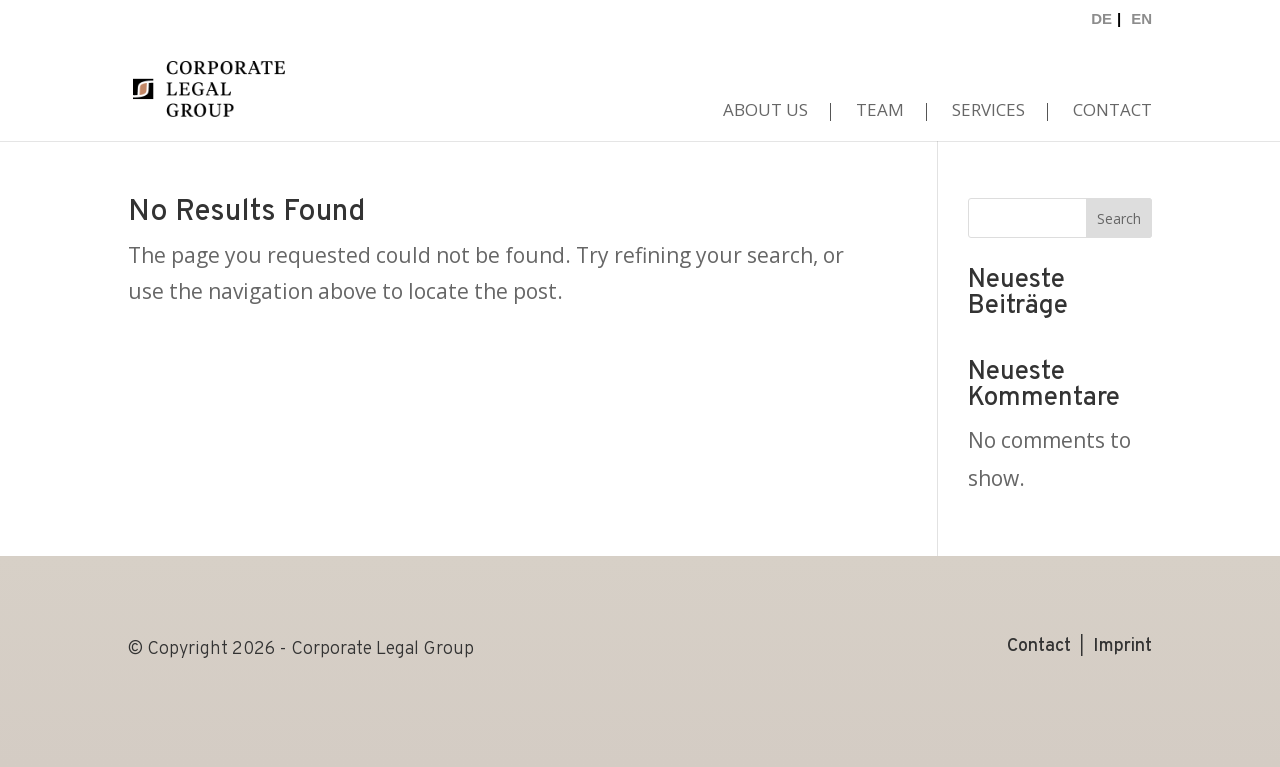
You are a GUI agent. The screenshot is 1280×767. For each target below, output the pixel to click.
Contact (1112, 112)
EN (1141, 19)
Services (988, 112)
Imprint (1122, 644)
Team (880, 112)
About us (765, 112)
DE (1101, 19)
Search (1119, 218)
